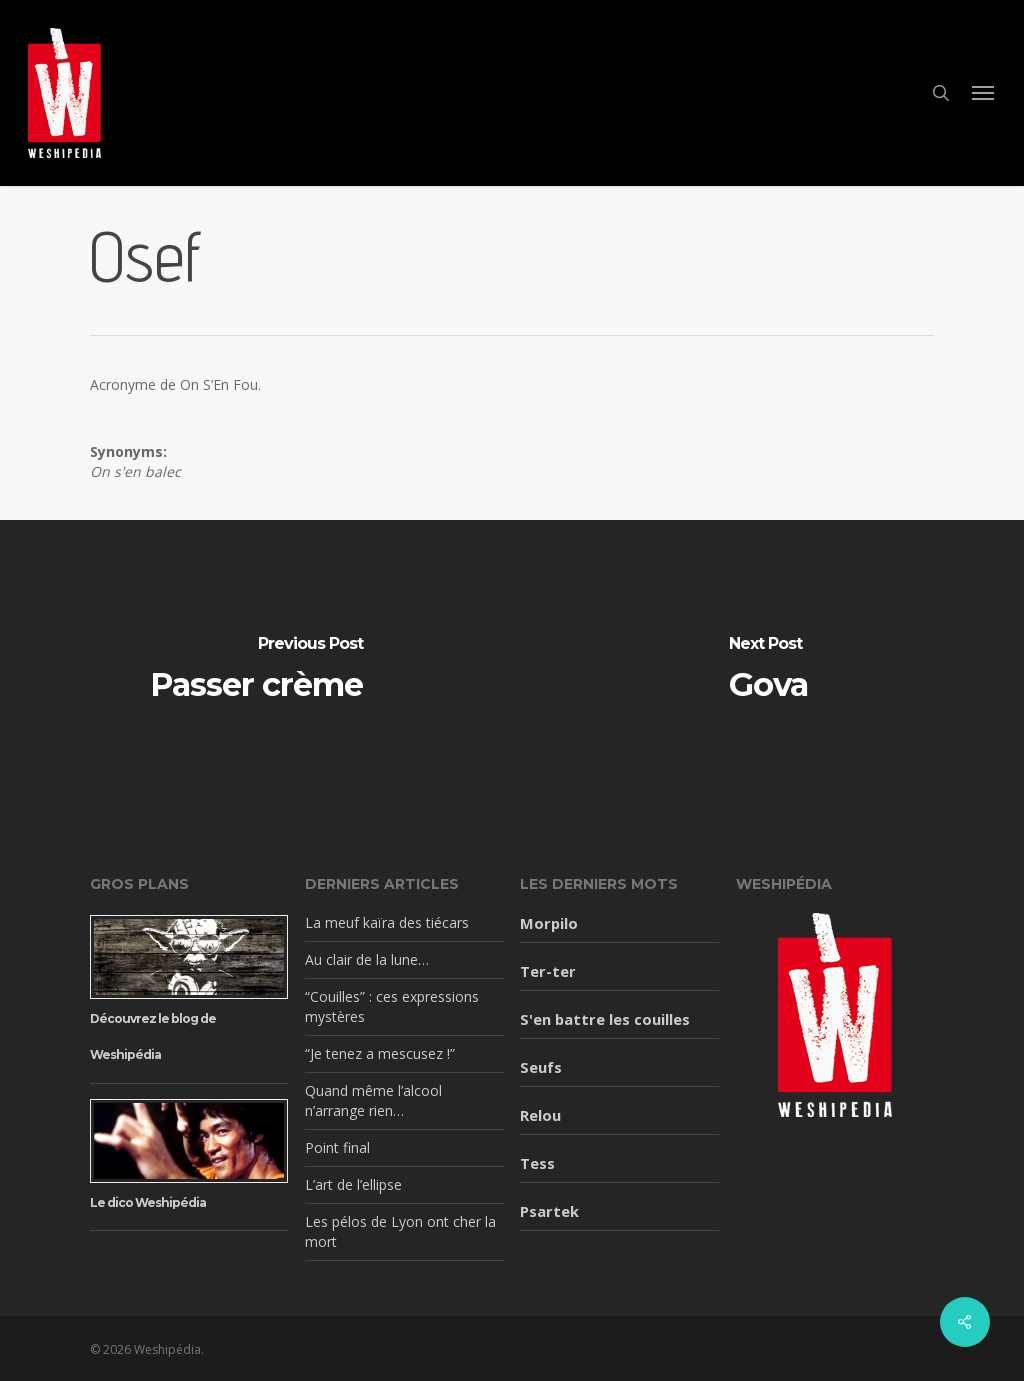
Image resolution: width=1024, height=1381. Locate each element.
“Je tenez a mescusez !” (380, 1053)
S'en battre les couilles (605, 1019)
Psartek (549, 1211)
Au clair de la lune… (367, 959)
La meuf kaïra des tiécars (387, 922)
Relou (540, 1115)
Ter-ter (548, 971)
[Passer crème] (256, 670)
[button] (984, 93)
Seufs (541, 1067)
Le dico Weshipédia (148, 1202)
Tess (537, 1163)
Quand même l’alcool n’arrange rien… (373, 1100)
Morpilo (549, 923)
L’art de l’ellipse (353, 1184)
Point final (337, 1147)
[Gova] (768, 670)
